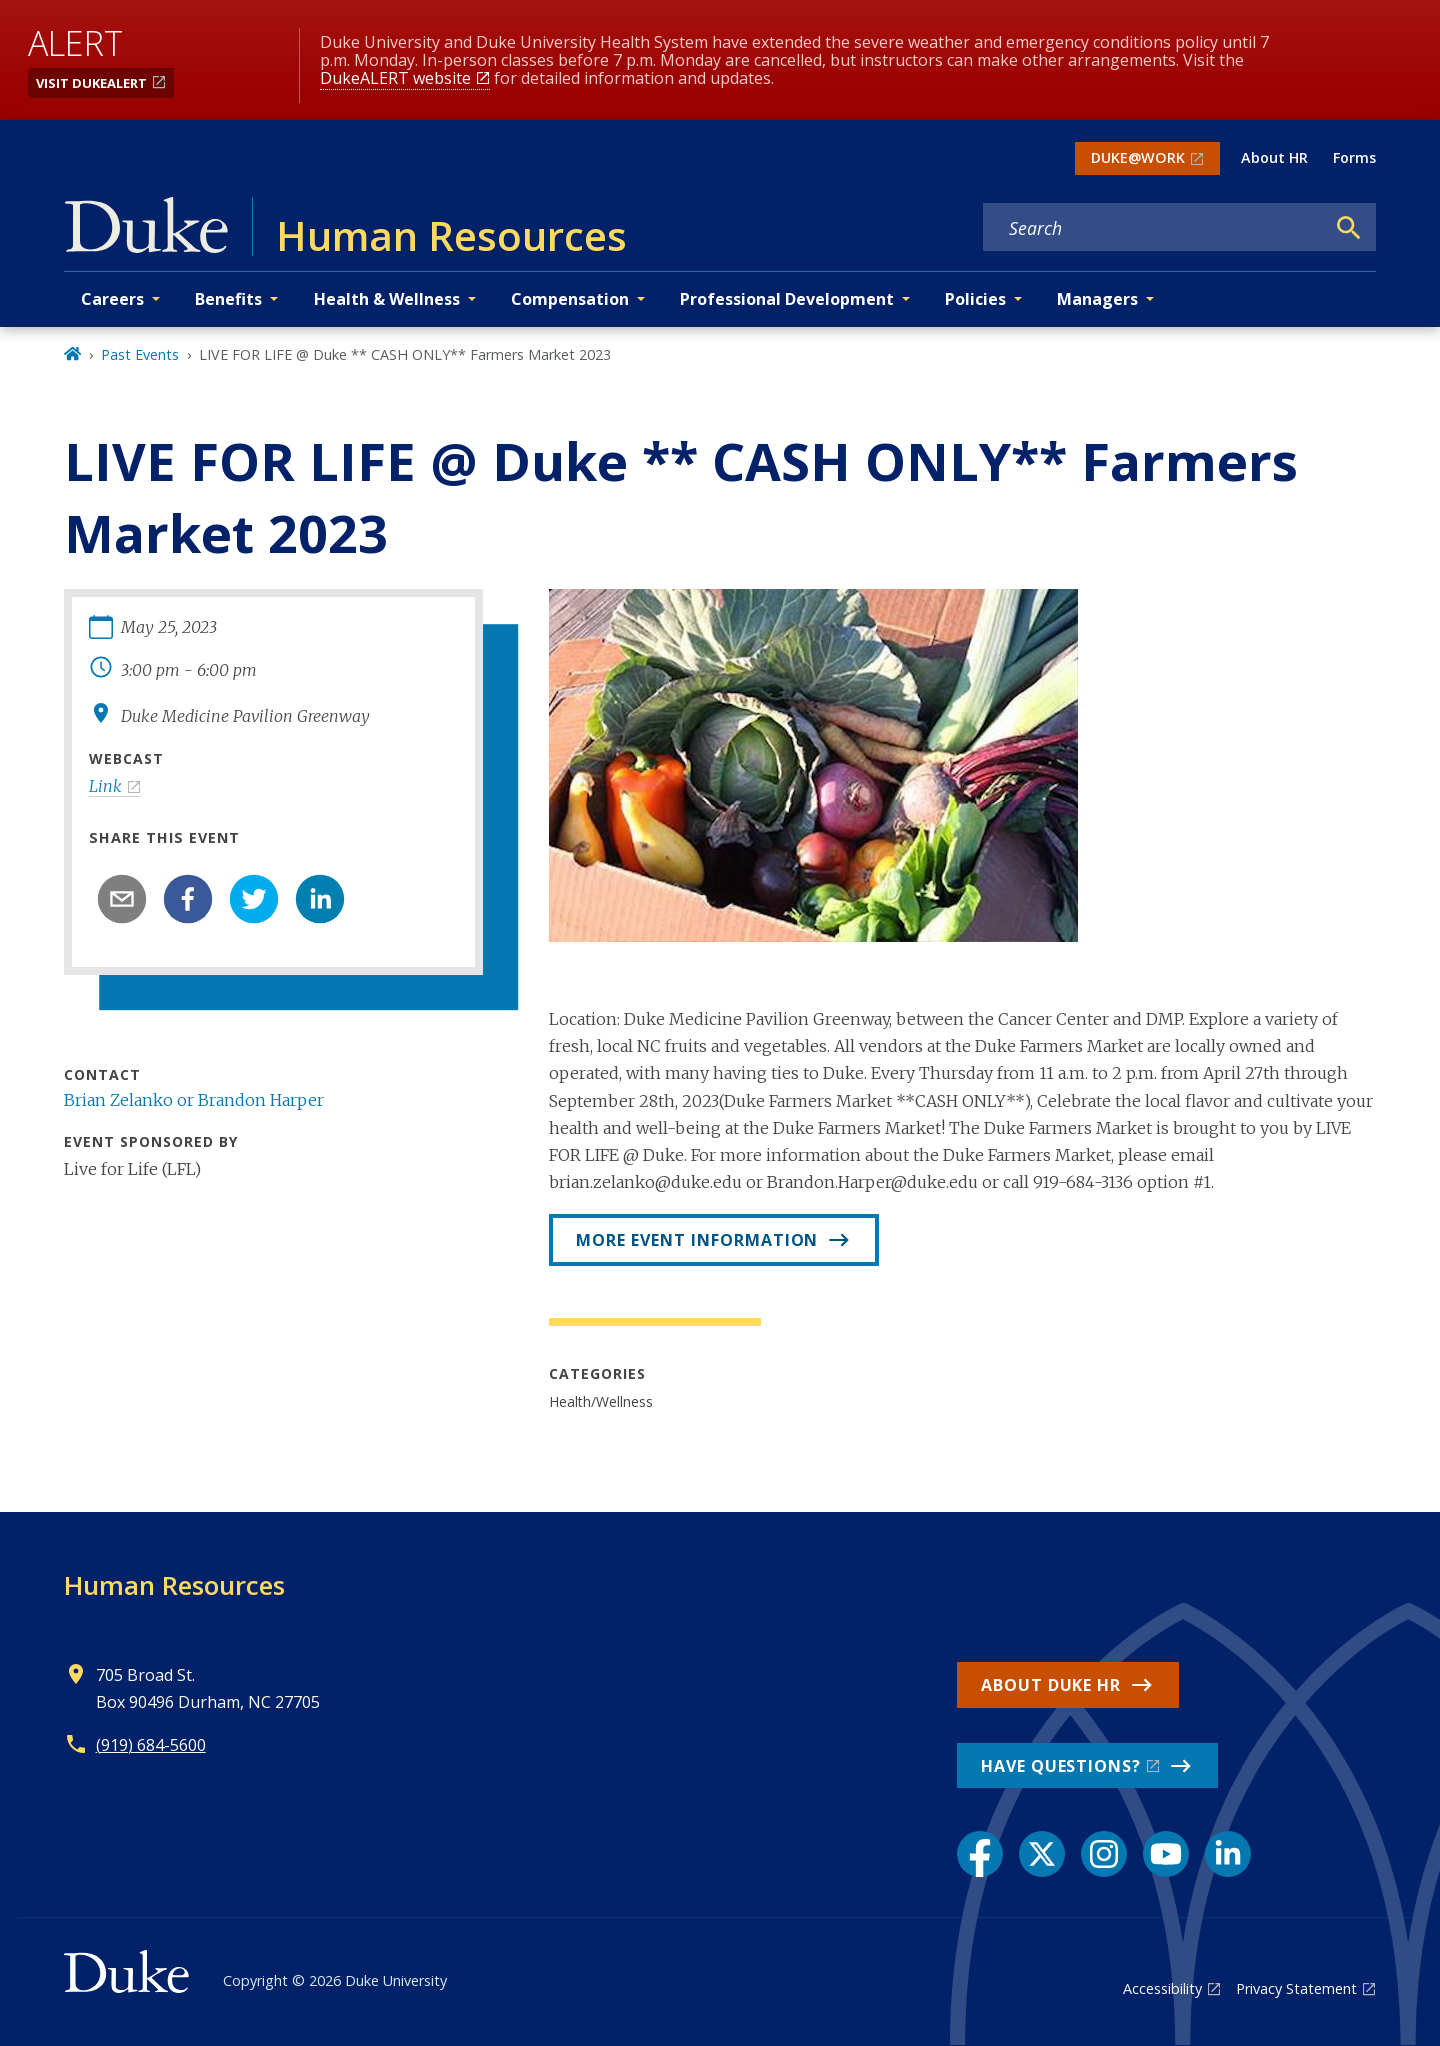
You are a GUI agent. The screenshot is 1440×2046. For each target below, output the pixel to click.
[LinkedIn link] (1228, 1854)
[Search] (1349, 228)
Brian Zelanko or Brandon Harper (194, 1100)
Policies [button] (975, 299)
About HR (1274, 157)
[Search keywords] (1154, 228)
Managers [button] (1097, 299)
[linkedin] (320, 899)
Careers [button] (112, 299)
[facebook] (188, 899)
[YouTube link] (1166, 1854)
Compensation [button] (570, 299)
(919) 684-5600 (151, 1745)
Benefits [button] (228, 299)
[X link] (1042, 1854)
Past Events (140, 354)
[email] (122, 899)
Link (105, 786)
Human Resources (174, 1585)
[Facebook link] (980, 1854)
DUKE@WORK (1138, 157)
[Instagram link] (1104, 1854)
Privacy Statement (1296, 1988)
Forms (1354, 157)
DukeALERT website (395, 78)
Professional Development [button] (787, 299)
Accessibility (1162, 1988)
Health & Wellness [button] (387, 299)
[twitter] (254, 899)
